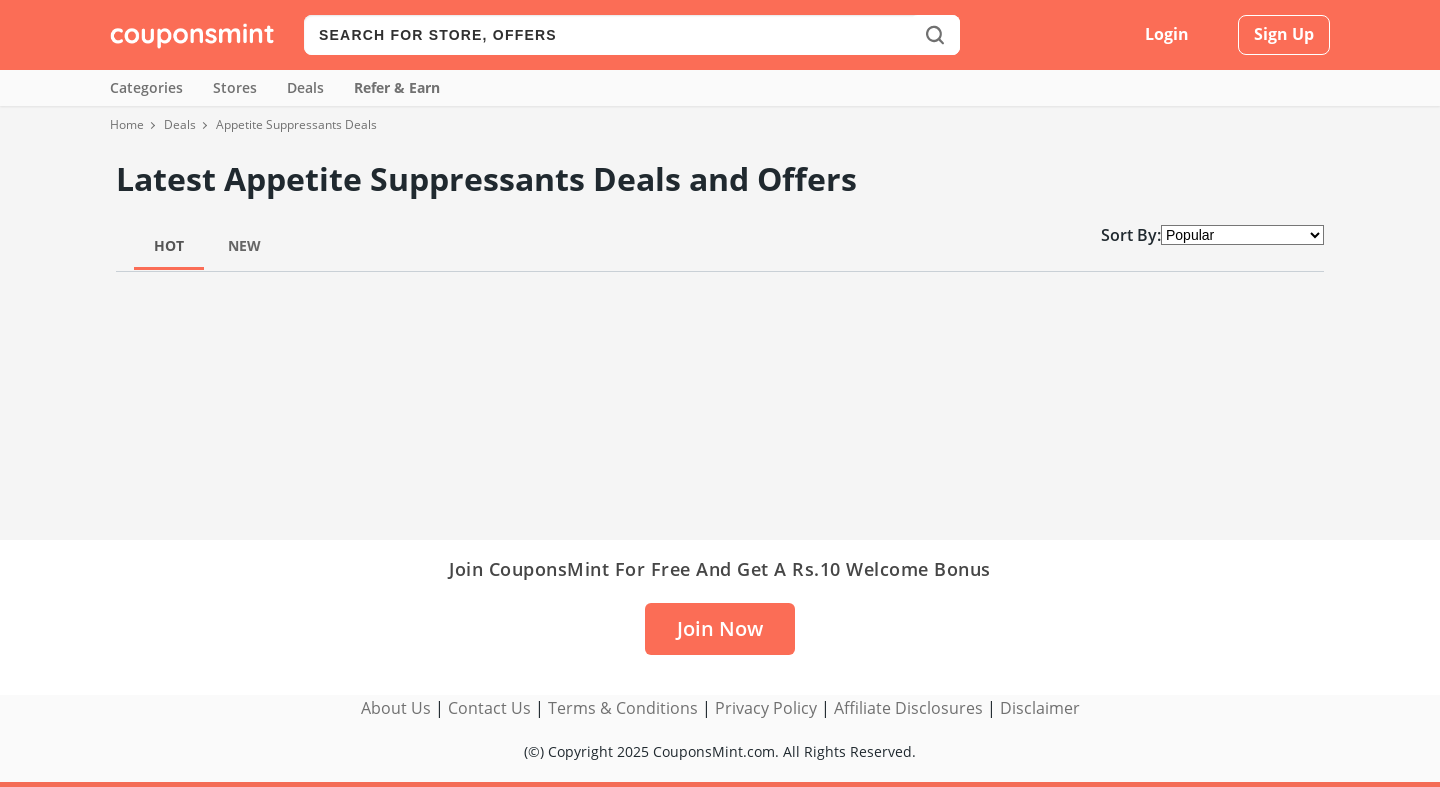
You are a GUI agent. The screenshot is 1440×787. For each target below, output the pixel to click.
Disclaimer (1040, 708)
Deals (305, 87)
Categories (146, 87)
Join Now (720, 628)
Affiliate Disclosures (908, 708)
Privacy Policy (766, 708)
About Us (396, 708)
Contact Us (489, 708)
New (244, 245)
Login (1167, 34)
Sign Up (1284, 34)
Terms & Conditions (623, 708)
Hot (169, 245)
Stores (235, 87)
